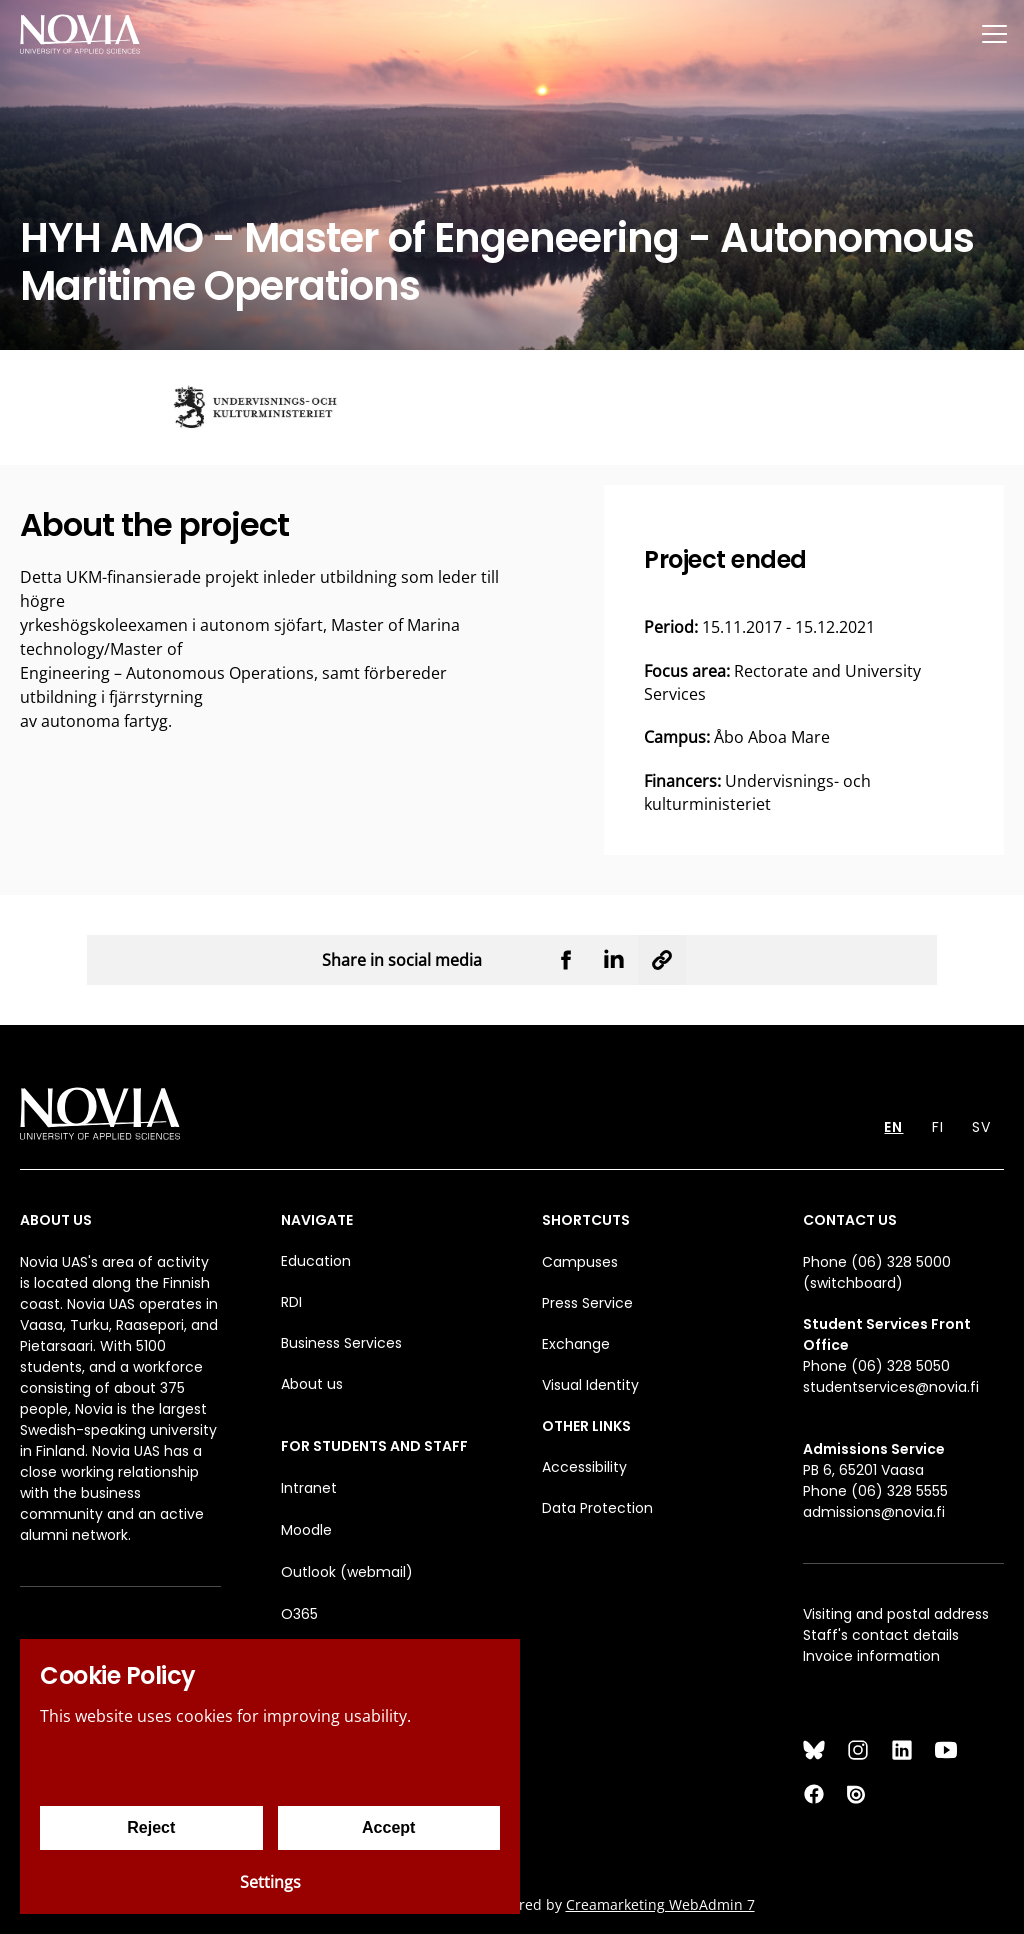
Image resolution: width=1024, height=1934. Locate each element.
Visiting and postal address (896, 1614)
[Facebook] (814, 1794)
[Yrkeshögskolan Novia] (80, 33)
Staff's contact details (881, 1635)
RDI (291, 1302)
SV (981, 1127)
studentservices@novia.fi (891, 1387)
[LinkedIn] (902, 1750)
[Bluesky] (814, 1750)
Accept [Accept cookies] (388, 1827)
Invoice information (871, 1656)
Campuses (580, 1262)
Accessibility (584, 1467)
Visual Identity (590, 1385)
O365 (299, 1614)
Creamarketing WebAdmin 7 (660, 1904)
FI (938, 1127)
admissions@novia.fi (874, 1512)
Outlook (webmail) (347, 1572)
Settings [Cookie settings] (270, 1882)
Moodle (306, 1530)
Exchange (576, 1344)
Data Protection (597, 1508)
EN (893, 1127)
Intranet (309, 1488)
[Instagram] (858, 1750)
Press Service (587, 1303)
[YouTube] (946, 1750)
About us (312, 1384)
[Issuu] (858, 1794)
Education (316, 1261)
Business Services (341, 1343)
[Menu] (994, 33)
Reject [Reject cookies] (151, 1827)
